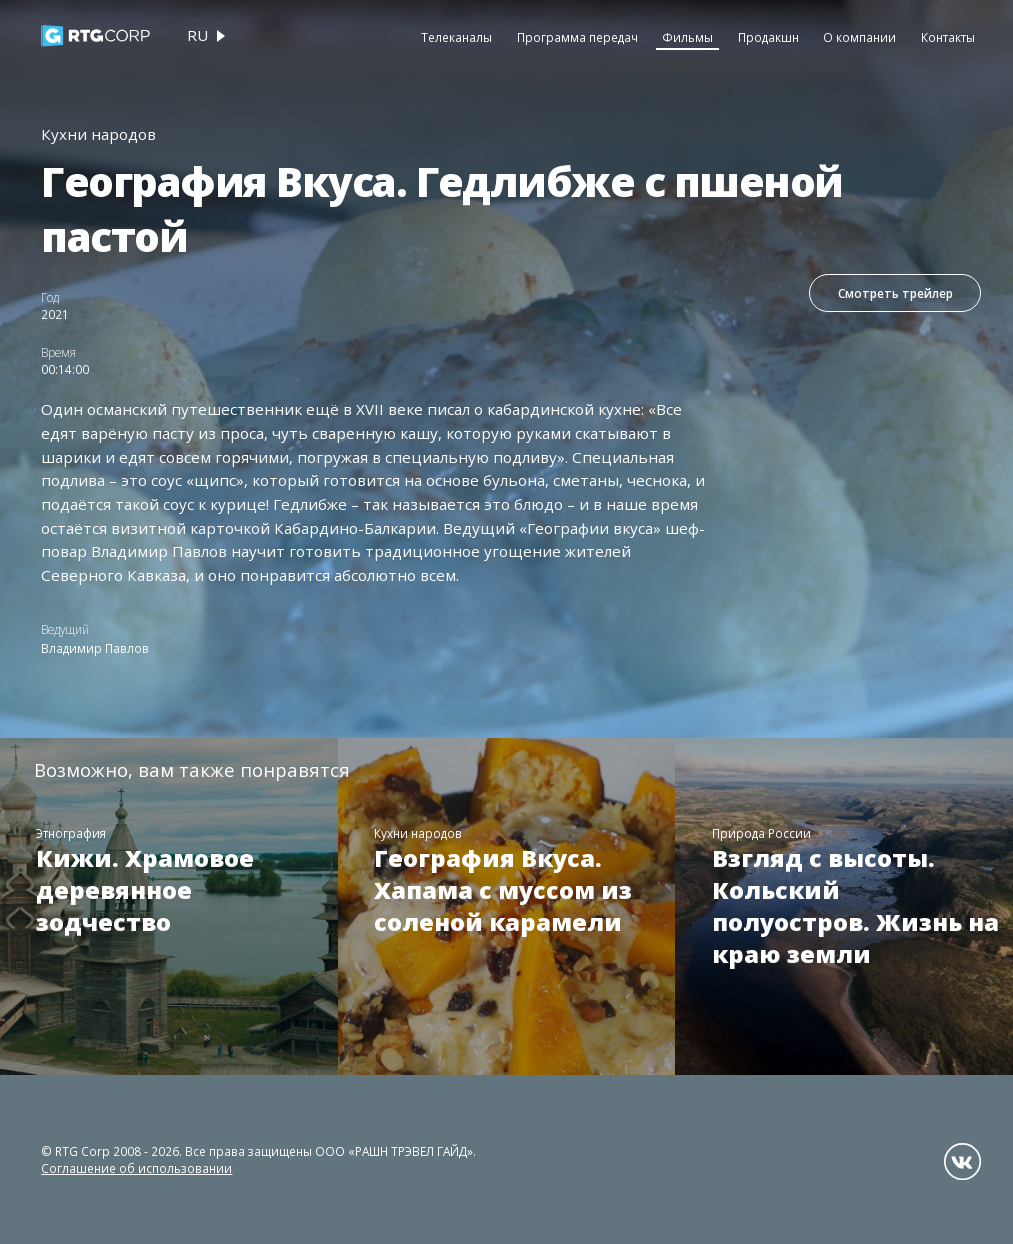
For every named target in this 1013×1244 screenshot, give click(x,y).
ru (197, 35)
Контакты (948, 37)
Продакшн (768, 37)
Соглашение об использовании (136, 1168)
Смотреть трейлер (895, 293)
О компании (859, 37)
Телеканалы (456, 37)
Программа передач (577, 37)
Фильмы (687, 37)
